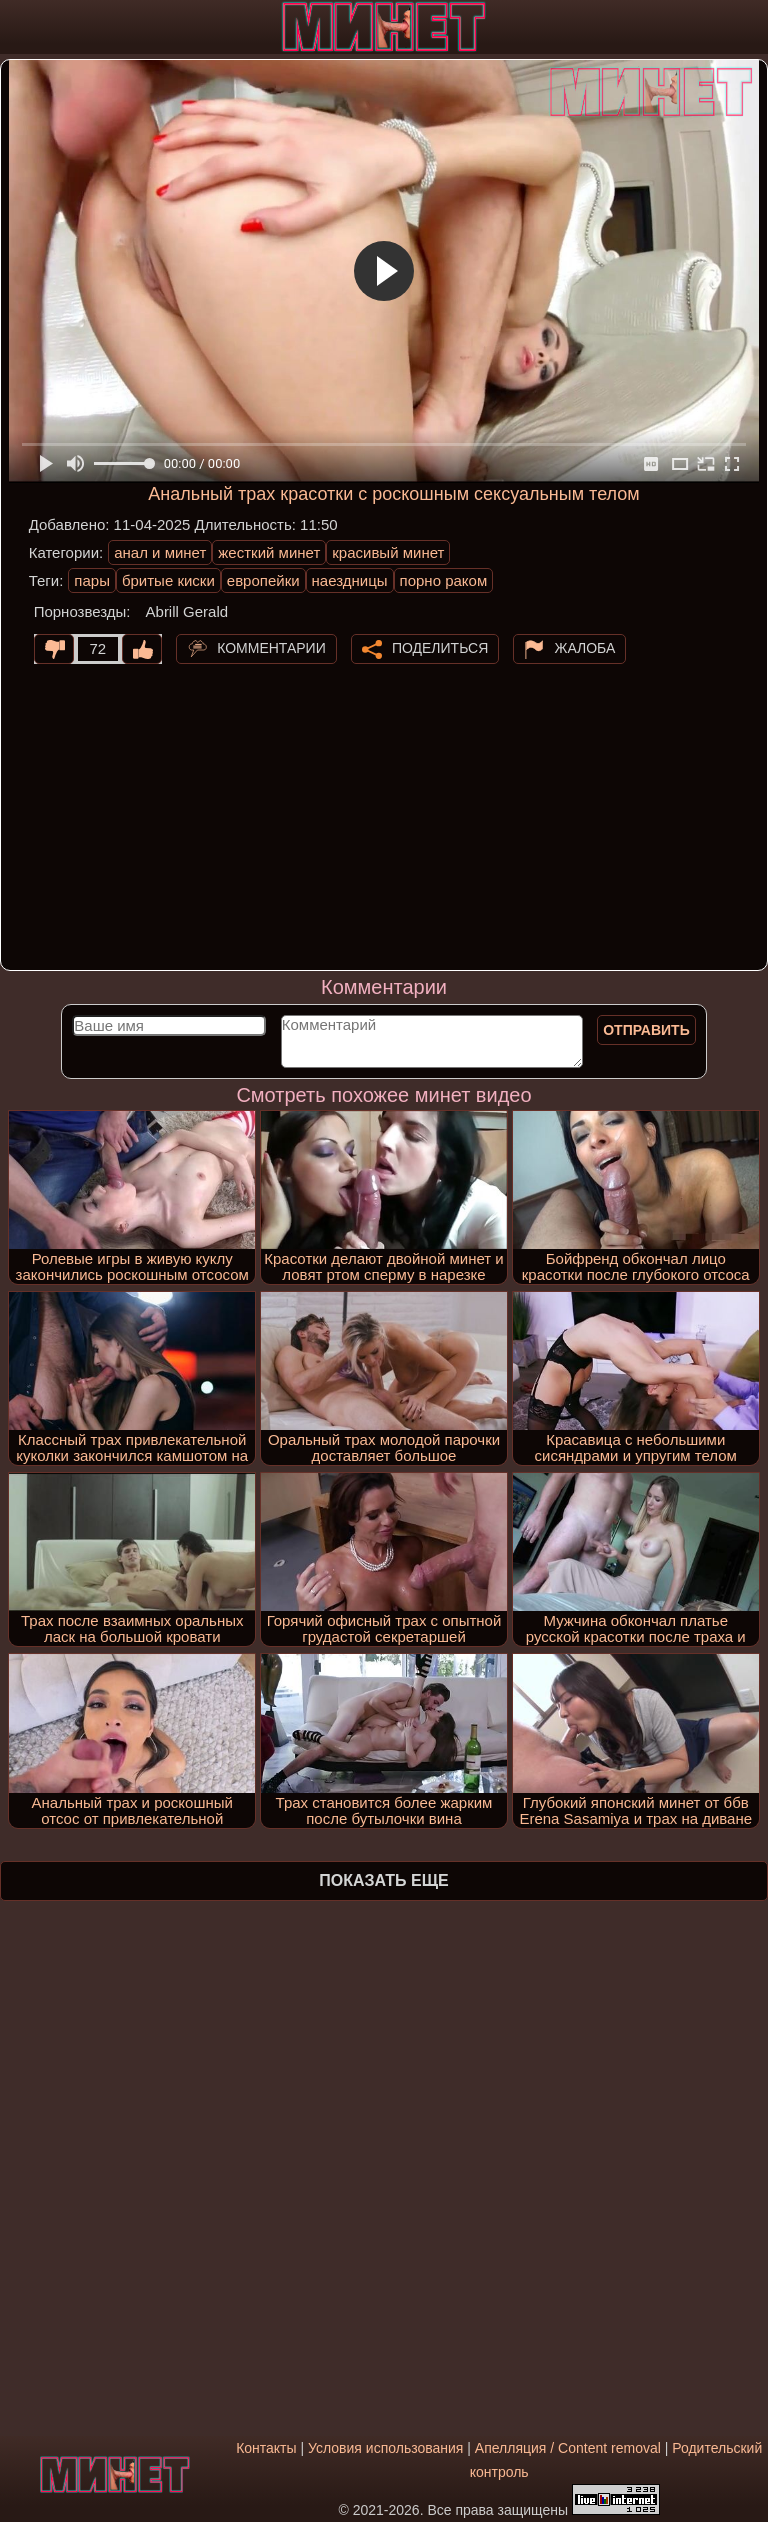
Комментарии (271, 647)
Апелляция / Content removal (568, 2448)
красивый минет (388, 552)
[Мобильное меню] (18, 27)
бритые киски (168, 580)
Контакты (266, 2448)
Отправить (646, 1030)
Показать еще (383, 1880)
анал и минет (160, 552)
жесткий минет (269, 552)
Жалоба (584, 647)
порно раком (444, 580)
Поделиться (440, 647)
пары (92, 580)
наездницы (350, 580)
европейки (263, 580)
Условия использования (385, 2448)
